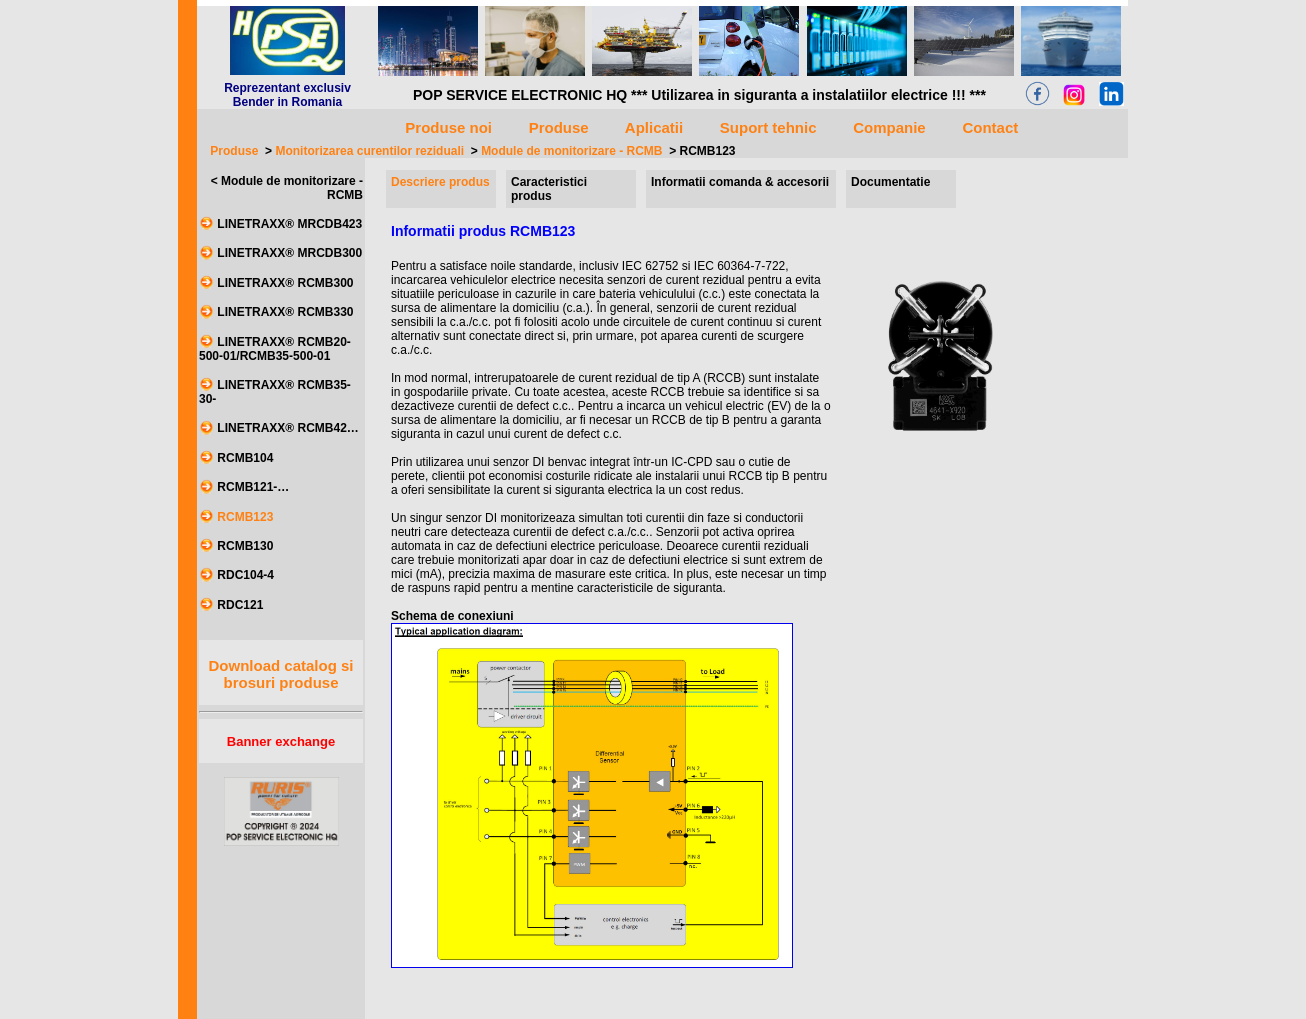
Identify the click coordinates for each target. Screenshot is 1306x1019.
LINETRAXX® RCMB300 (285, 283)
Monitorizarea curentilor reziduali (369, 151)
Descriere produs (440, 182)
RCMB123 (708, 151)
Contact (990, 127)
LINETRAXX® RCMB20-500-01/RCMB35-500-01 (275, 349)
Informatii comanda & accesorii (740, 182)
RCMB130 (245, 546)
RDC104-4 (245, 576)
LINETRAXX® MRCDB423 (289, 224)
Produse (234, 151)
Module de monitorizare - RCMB (571, 151)
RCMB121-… (253, 488)
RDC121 (240, 605)
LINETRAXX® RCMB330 (285, 313)
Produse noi (448, 127)
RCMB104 (245, 458)
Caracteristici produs (549, 189)
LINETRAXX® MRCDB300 (289, 254)
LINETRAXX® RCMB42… (288, 429)
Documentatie (890, 182)
